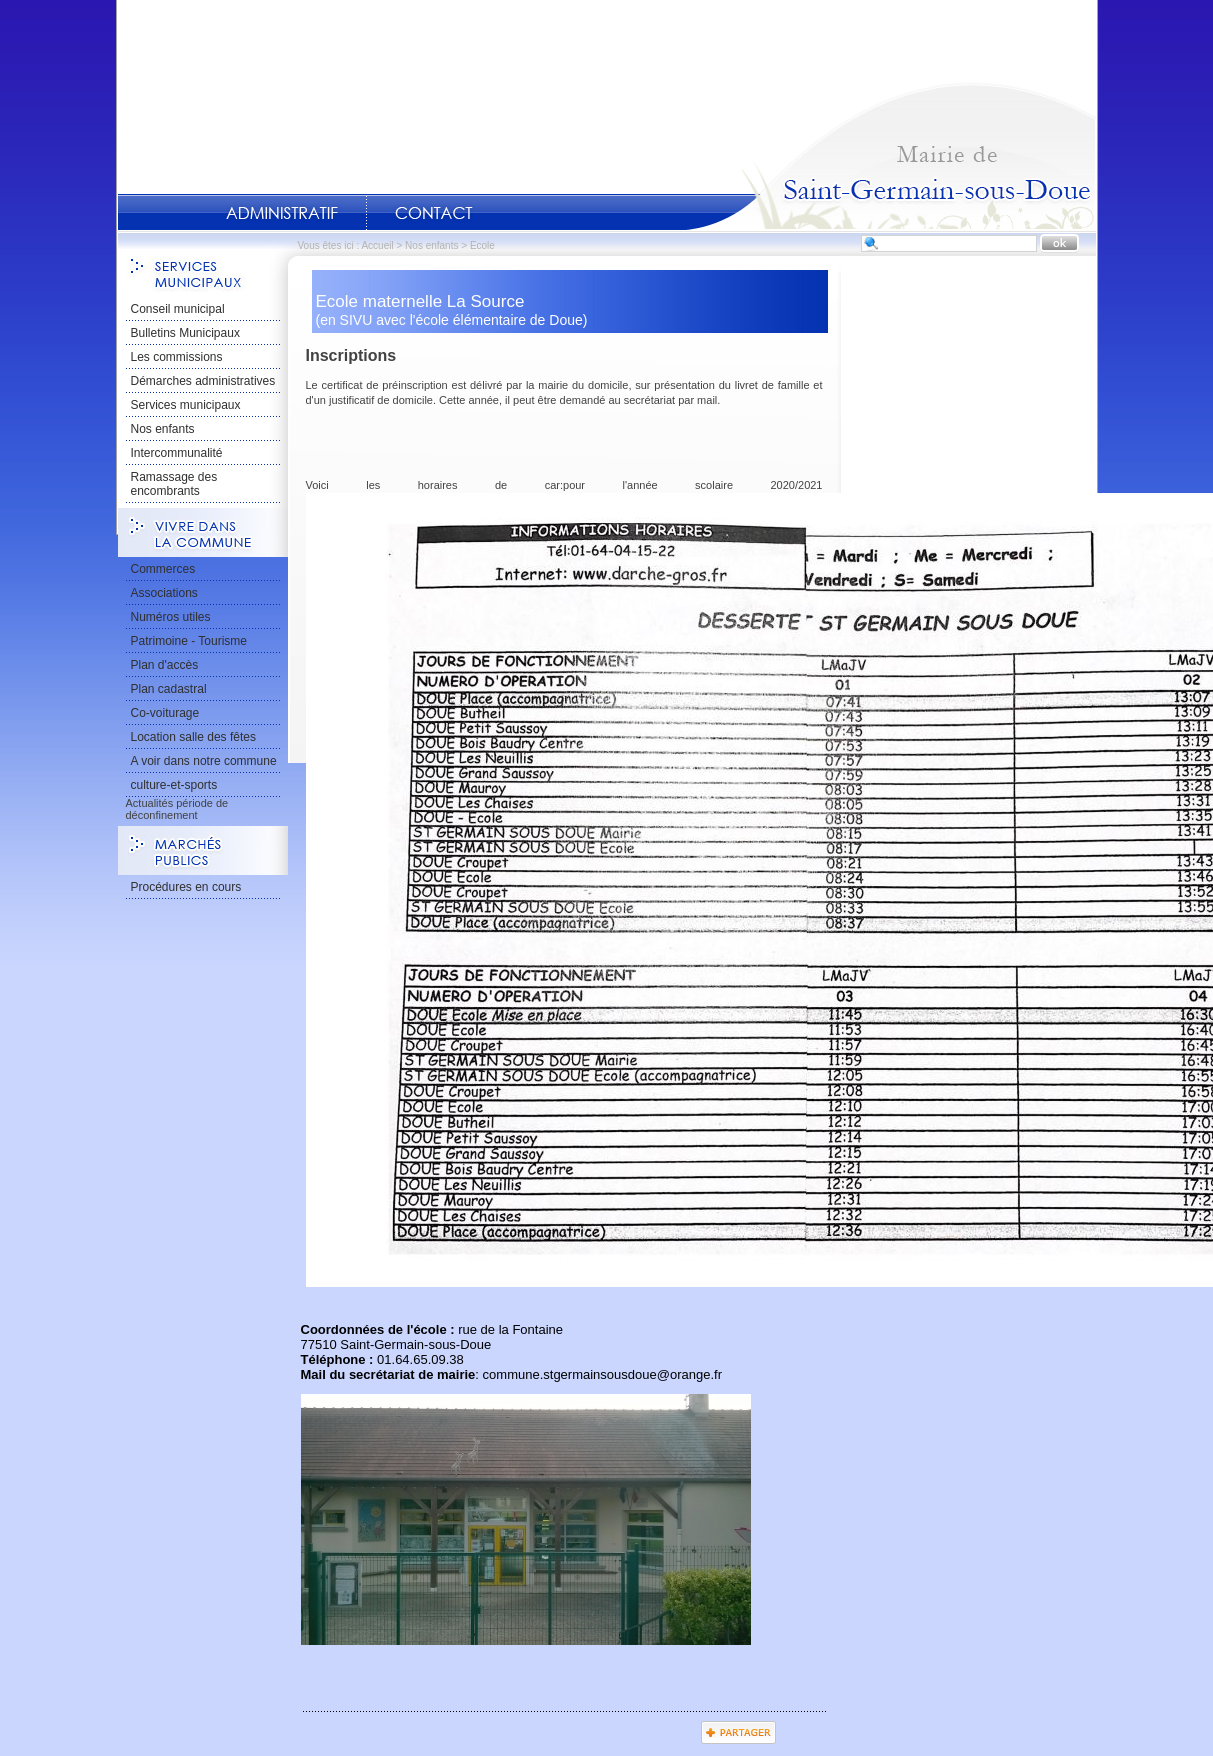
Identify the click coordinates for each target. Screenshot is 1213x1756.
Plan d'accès (165, 665)
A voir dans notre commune (204, 761)
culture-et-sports (174, 785)
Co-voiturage (165, 713)
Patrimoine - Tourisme (189, 641)
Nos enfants (431, 245)
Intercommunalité (177, 453)
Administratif (282, 213)
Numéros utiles (171, 617)
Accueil (891, 156)
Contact (434, 213)
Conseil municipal (178, 309)
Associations (164, 593)
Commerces (163, 569)
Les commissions (177, 357)
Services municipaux (186, 405)
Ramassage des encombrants (174, 484)
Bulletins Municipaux (185, 333)
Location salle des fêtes (193, 737)
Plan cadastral (169, 689)
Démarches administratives (203, 381)
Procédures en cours (186, 887)
